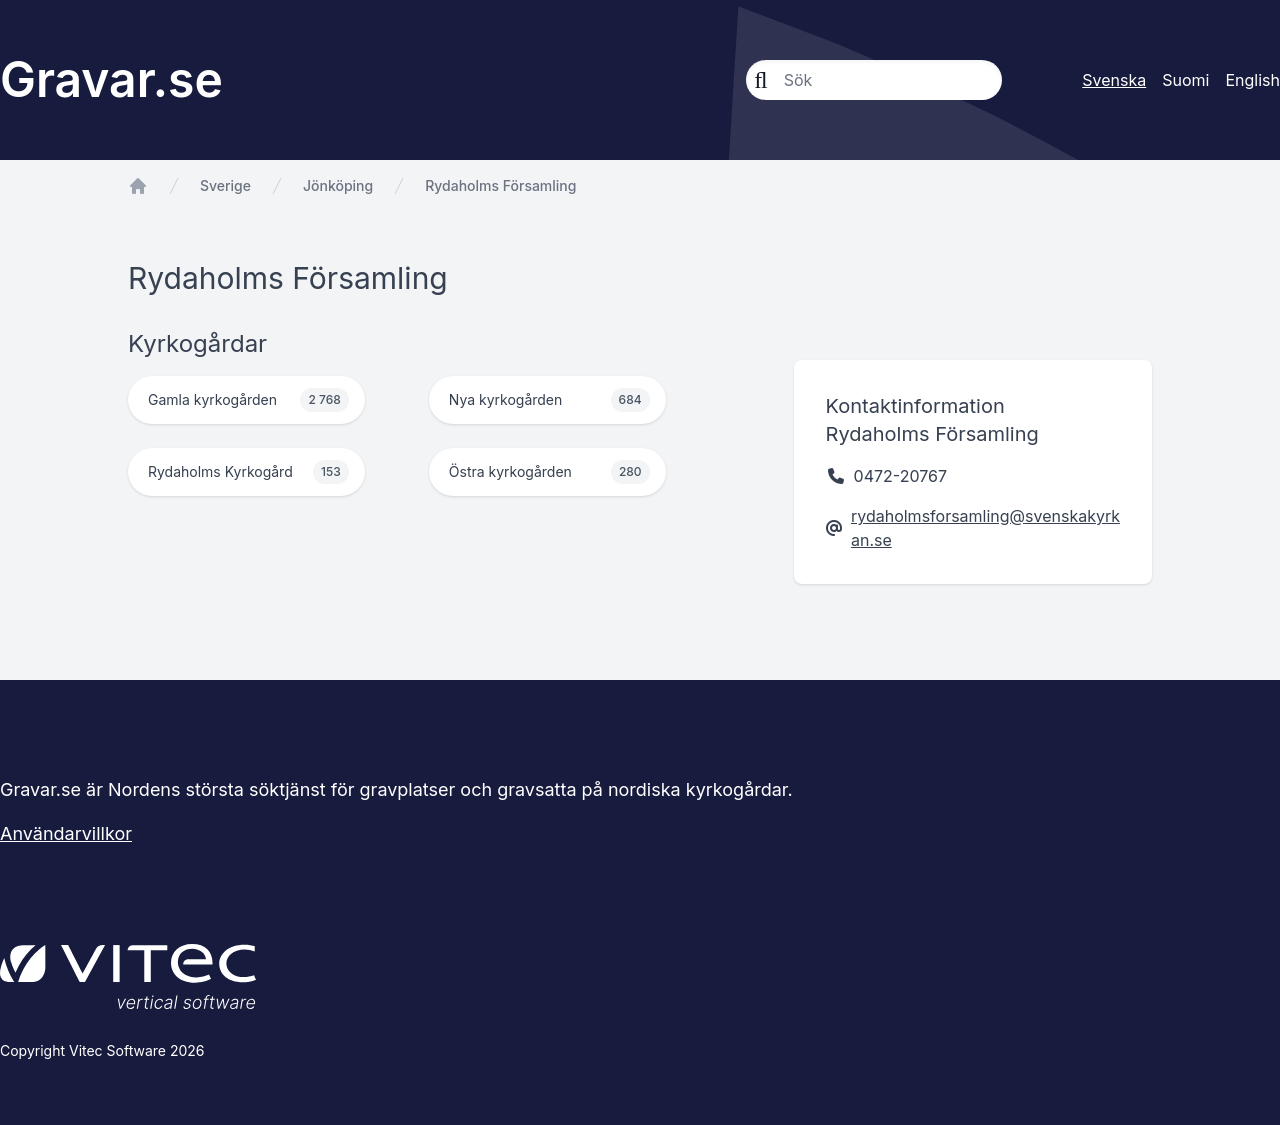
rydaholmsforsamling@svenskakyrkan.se (985, 528)
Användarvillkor (66, 833)
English (1252, 80)
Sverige (225, 185)
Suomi (1185, 80)
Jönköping (338, 185)
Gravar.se (111, 79)
